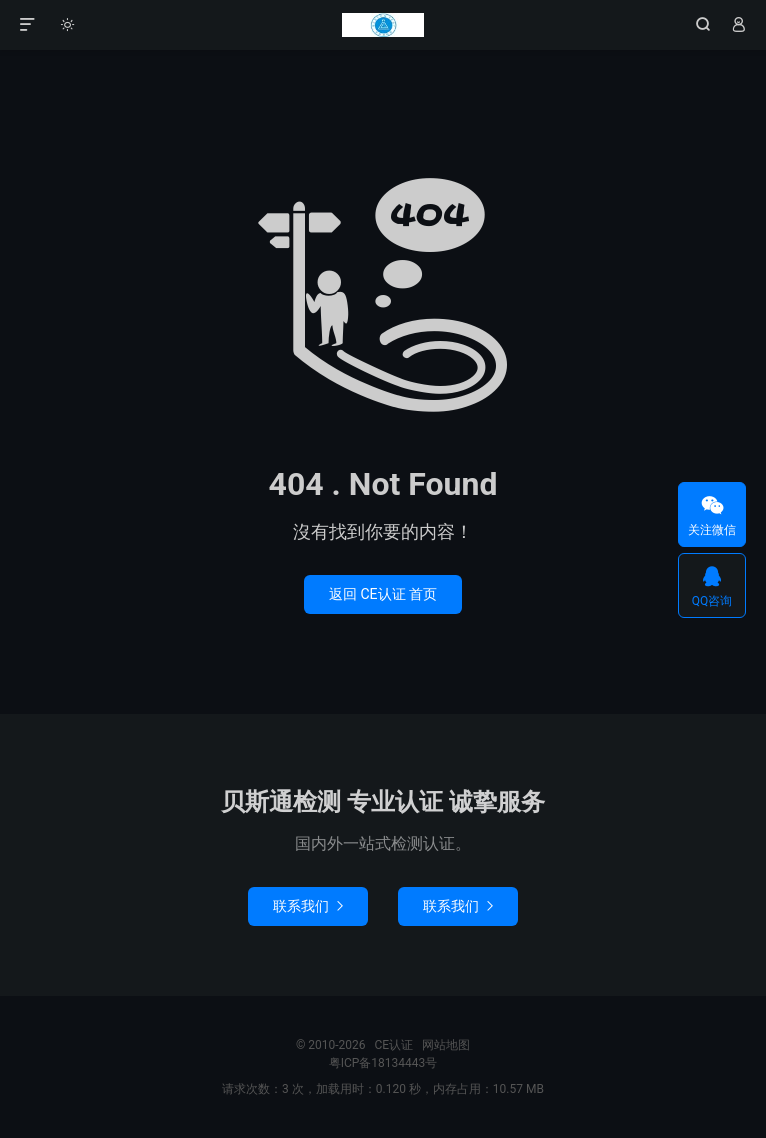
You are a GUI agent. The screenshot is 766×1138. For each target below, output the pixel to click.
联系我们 (308, 906)
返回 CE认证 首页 (383, 594)
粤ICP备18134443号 (383, 1063)
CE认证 (383, 25)
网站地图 (446, 1045)
